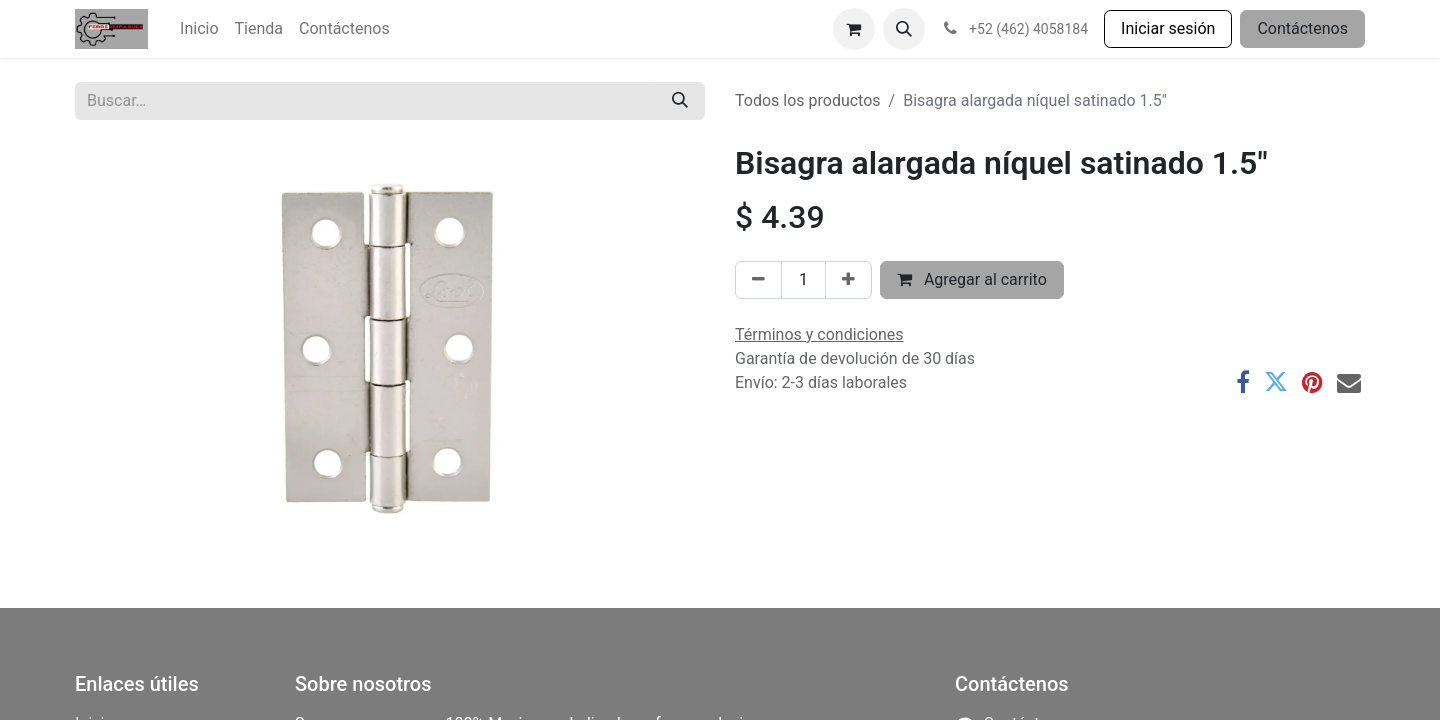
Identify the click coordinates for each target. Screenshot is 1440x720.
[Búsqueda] (680, 101)
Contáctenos (1302, 28)
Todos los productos (808, 100)
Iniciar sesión (1168, 28)
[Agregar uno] (848, 280)
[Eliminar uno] (758, 280)
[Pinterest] (1312, 382)
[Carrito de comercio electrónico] (854, 29)
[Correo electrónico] (1349, 382)
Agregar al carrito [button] (972, 279)
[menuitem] (199, 29)
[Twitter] (1276, 382)
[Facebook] (1243, 382)
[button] (904, 29)
